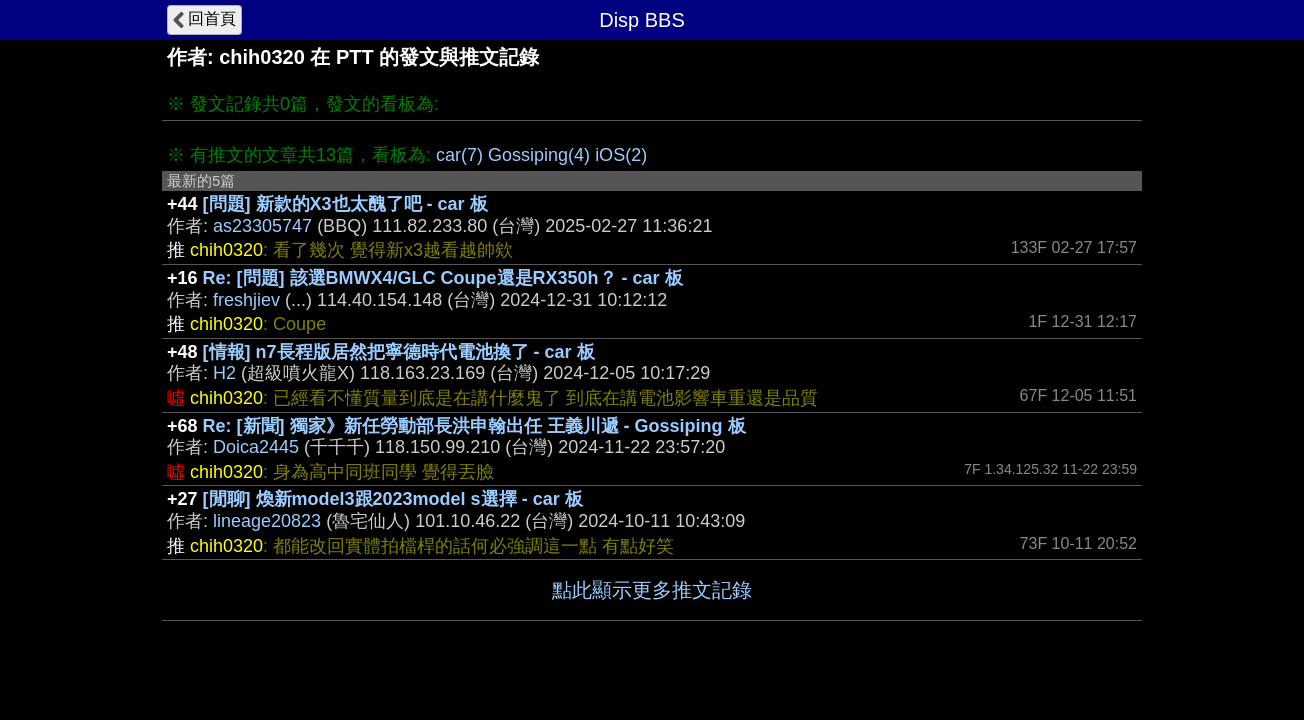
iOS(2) (621, 155)
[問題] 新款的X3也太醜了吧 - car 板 (345, 204)
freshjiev (246, 300)
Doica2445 (256, 447)
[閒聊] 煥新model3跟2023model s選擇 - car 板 (393, 499)
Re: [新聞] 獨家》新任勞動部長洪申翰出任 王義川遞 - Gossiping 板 (474, 426)
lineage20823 (267, 521)
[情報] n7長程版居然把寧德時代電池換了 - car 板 (399, 352)
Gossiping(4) (539, 155)
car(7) (459, 155)
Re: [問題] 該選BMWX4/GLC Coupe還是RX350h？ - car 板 (443, 278)
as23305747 (262, 226)
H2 (224, 373)
